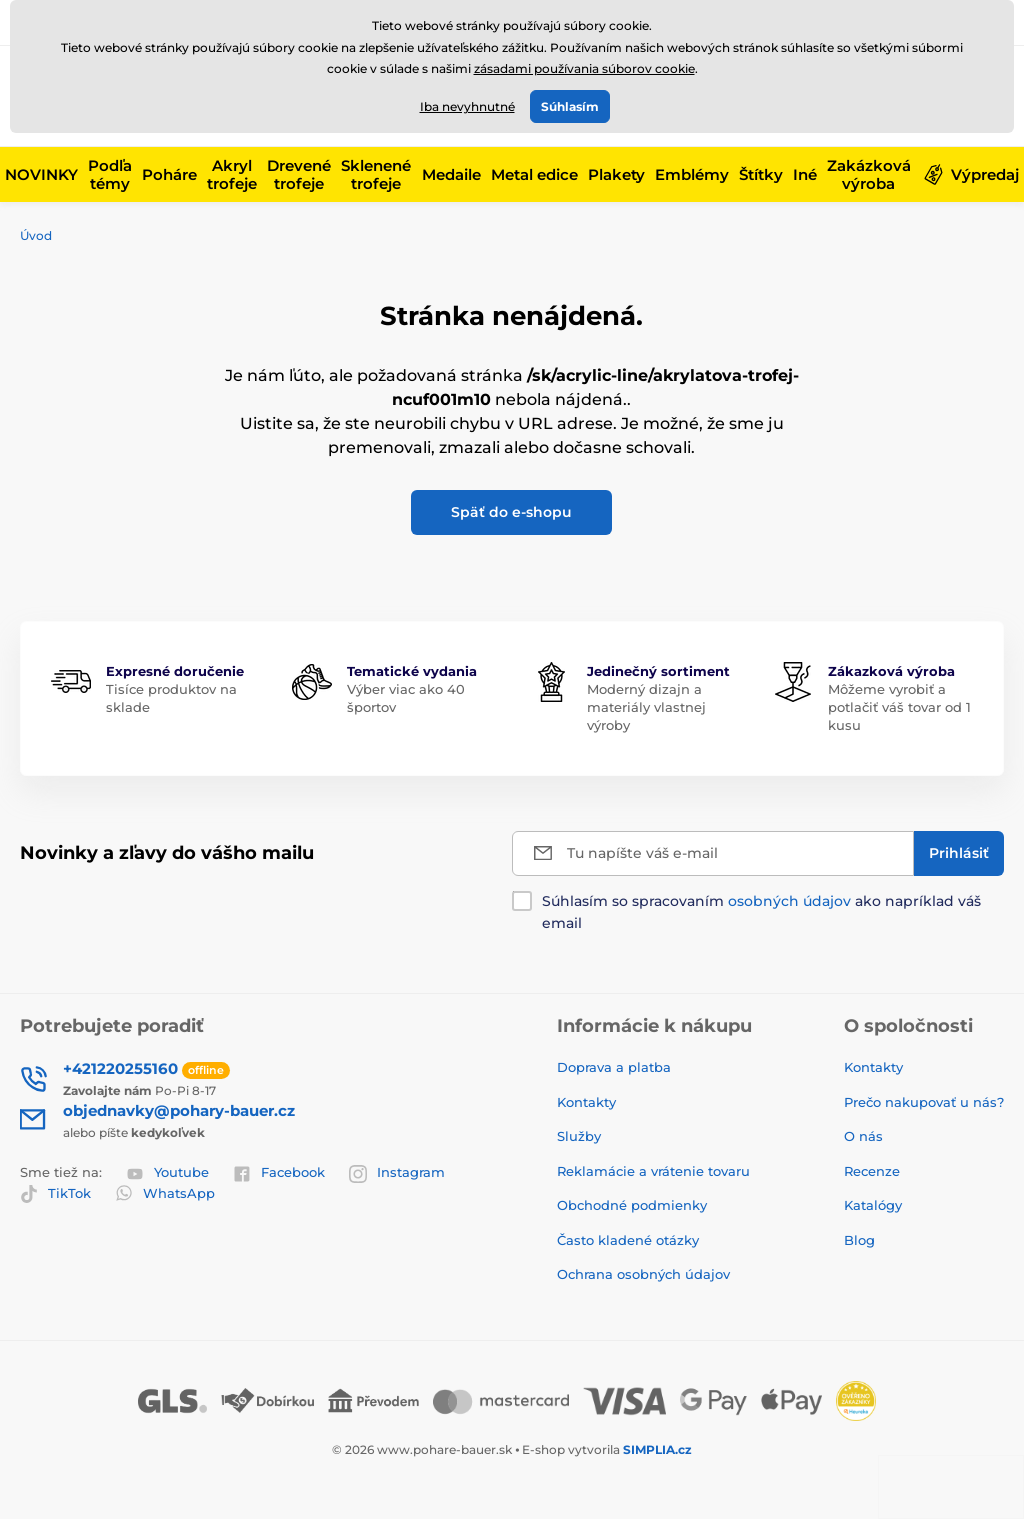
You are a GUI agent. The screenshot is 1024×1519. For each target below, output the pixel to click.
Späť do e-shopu (511, 512)
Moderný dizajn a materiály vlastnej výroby (646, 707)
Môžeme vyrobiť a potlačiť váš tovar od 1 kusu (899, 707)
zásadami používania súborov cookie (584, 68)
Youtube (167, 1173)
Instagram (397, 1173)
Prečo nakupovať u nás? (924, 1102)
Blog (859, 1240)
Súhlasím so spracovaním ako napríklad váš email (761, 912)
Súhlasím (570, 106)
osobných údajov (789, 901)
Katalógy (873, 1205)
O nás (863, 1136)
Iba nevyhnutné (467, 106)
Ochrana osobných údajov (643, 1274)
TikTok (55, 1194)
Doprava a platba (614, 1067)
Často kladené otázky (628, 1240)
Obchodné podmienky (632, 1205)
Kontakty (586, 1102)
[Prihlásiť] (959, 853)
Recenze (872, 1171)
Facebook (279, 1173)
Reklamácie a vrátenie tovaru (653, 1171)
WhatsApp (165, 1193)
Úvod (36, 235)
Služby (579, 1136)
